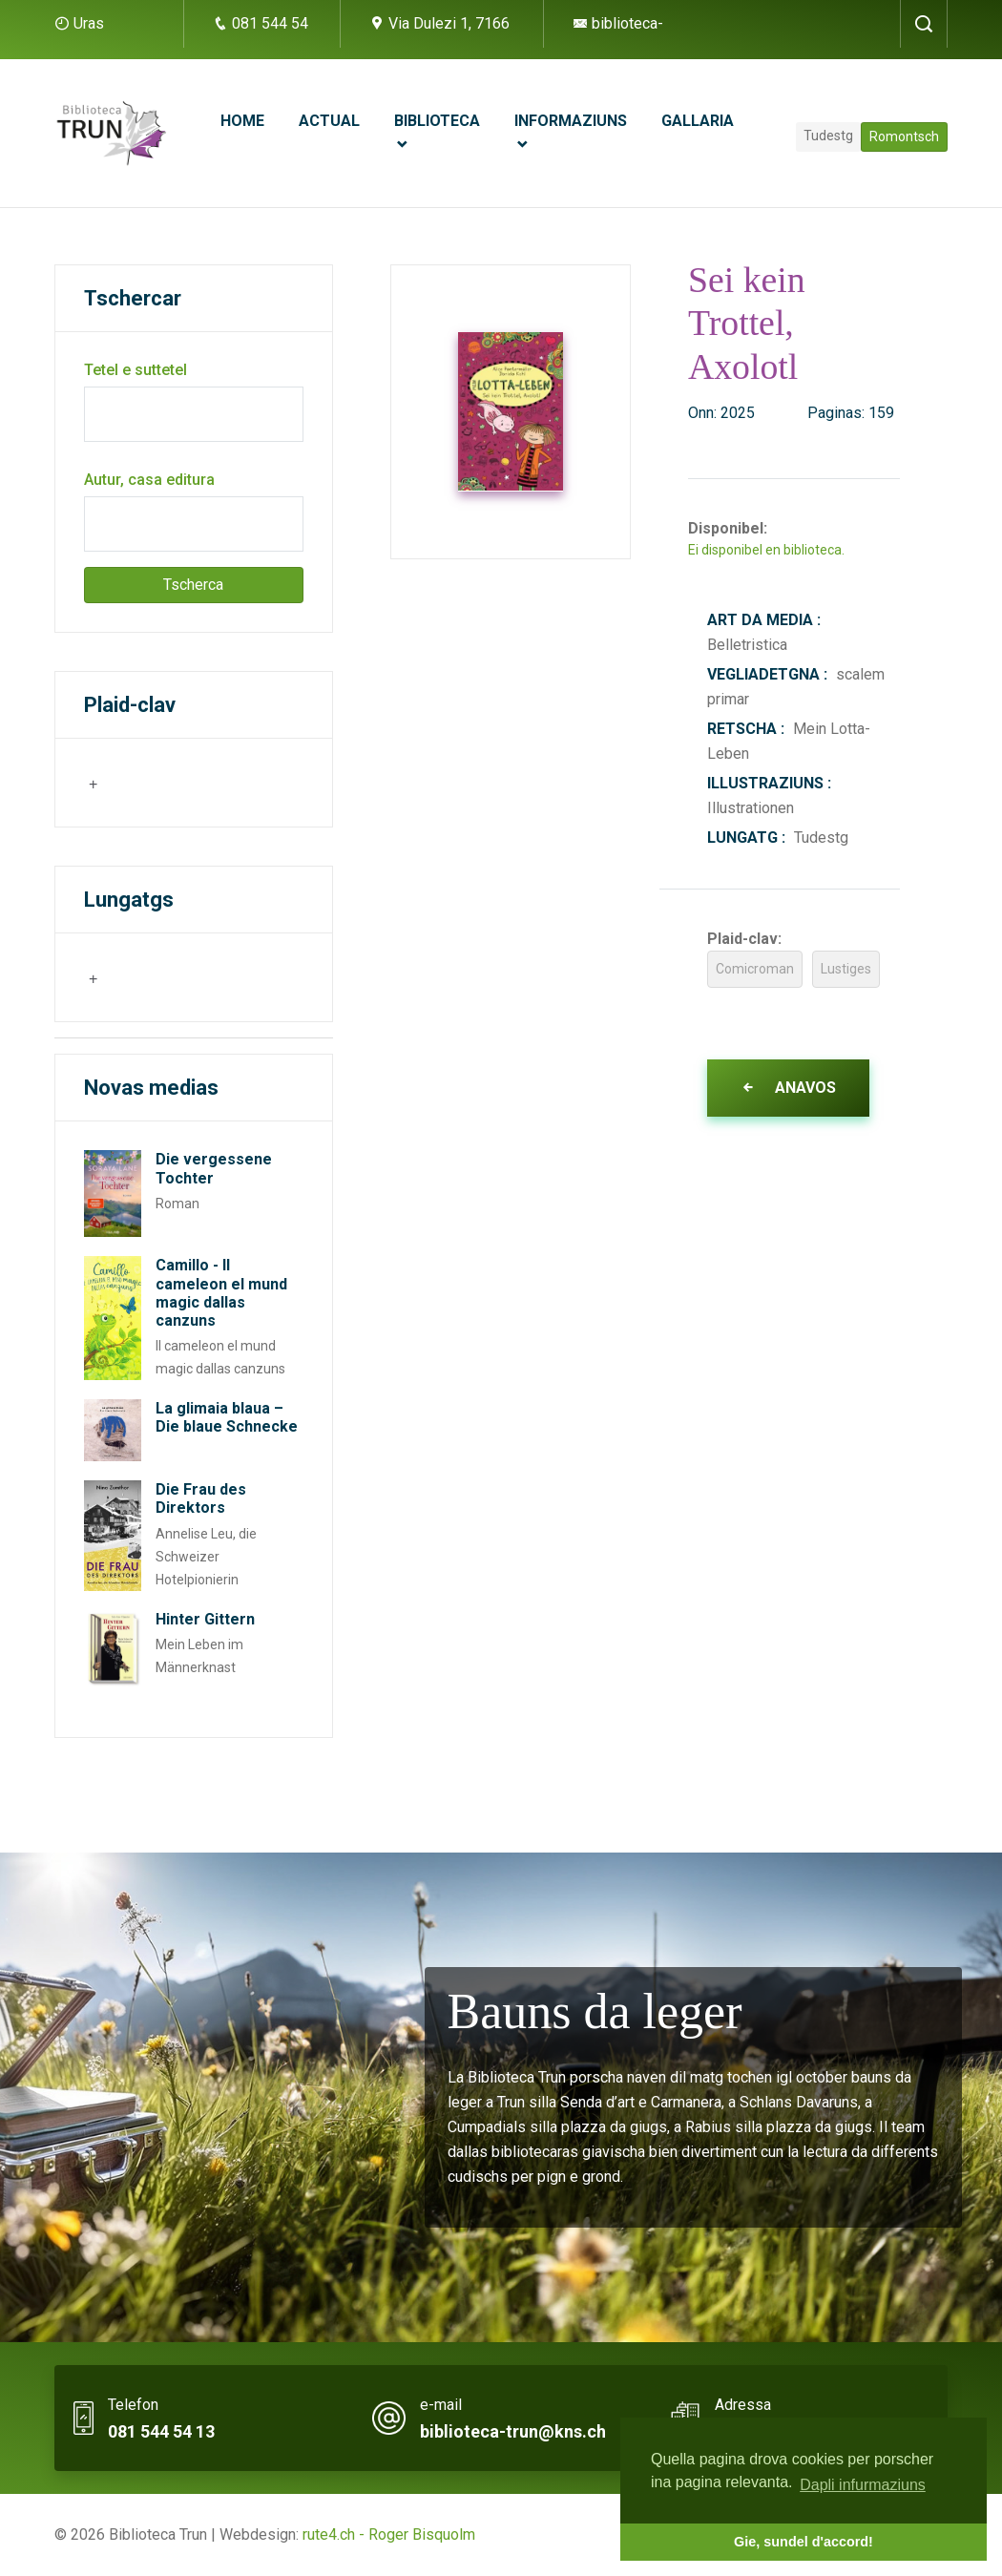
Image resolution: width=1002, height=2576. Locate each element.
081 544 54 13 (161, 2431)
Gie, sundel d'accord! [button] (803, 2541)
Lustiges (846, 968)
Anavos (788, 1088)
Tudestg (828, 135)
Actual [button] (329, 121)
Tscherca (193, 585)
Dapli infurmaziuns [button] (863, 2485)
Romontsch (904, 136)
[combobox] (179, 782)
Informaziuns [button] (570, 121)
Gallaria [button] (697, 121)
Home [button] (242, 121)
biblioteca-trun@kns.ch (513, 2431)
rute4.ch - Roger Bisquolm (389, 2534)
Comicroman (755, 968)
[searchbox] (181, 781)
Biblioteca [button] (437, 121)
